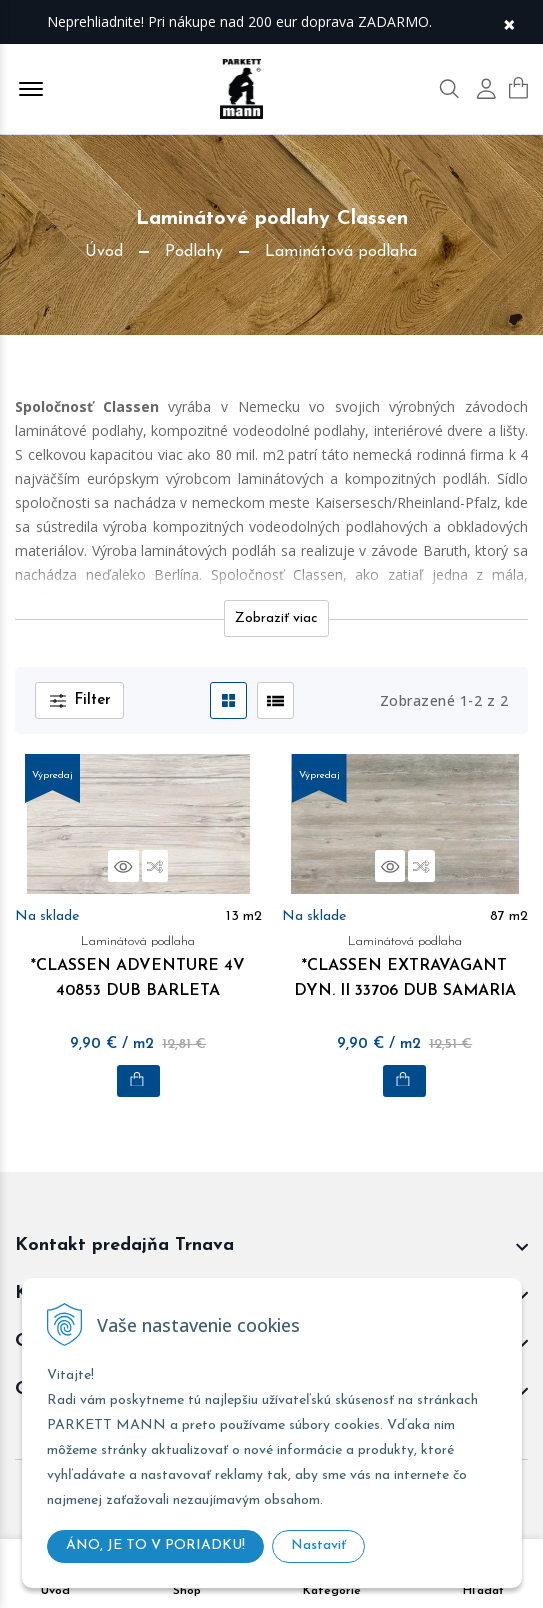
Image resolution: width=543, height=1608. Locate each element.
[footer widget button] (271, 1246)
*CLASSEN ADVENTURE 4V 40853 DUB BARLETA (138, 964)
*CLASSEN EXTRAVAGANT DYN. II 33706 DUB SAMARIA (405, 964)
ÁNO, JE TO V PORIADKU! (155, 1545)
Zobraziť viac (276, 618)
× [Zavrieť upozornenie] (509, 22)
